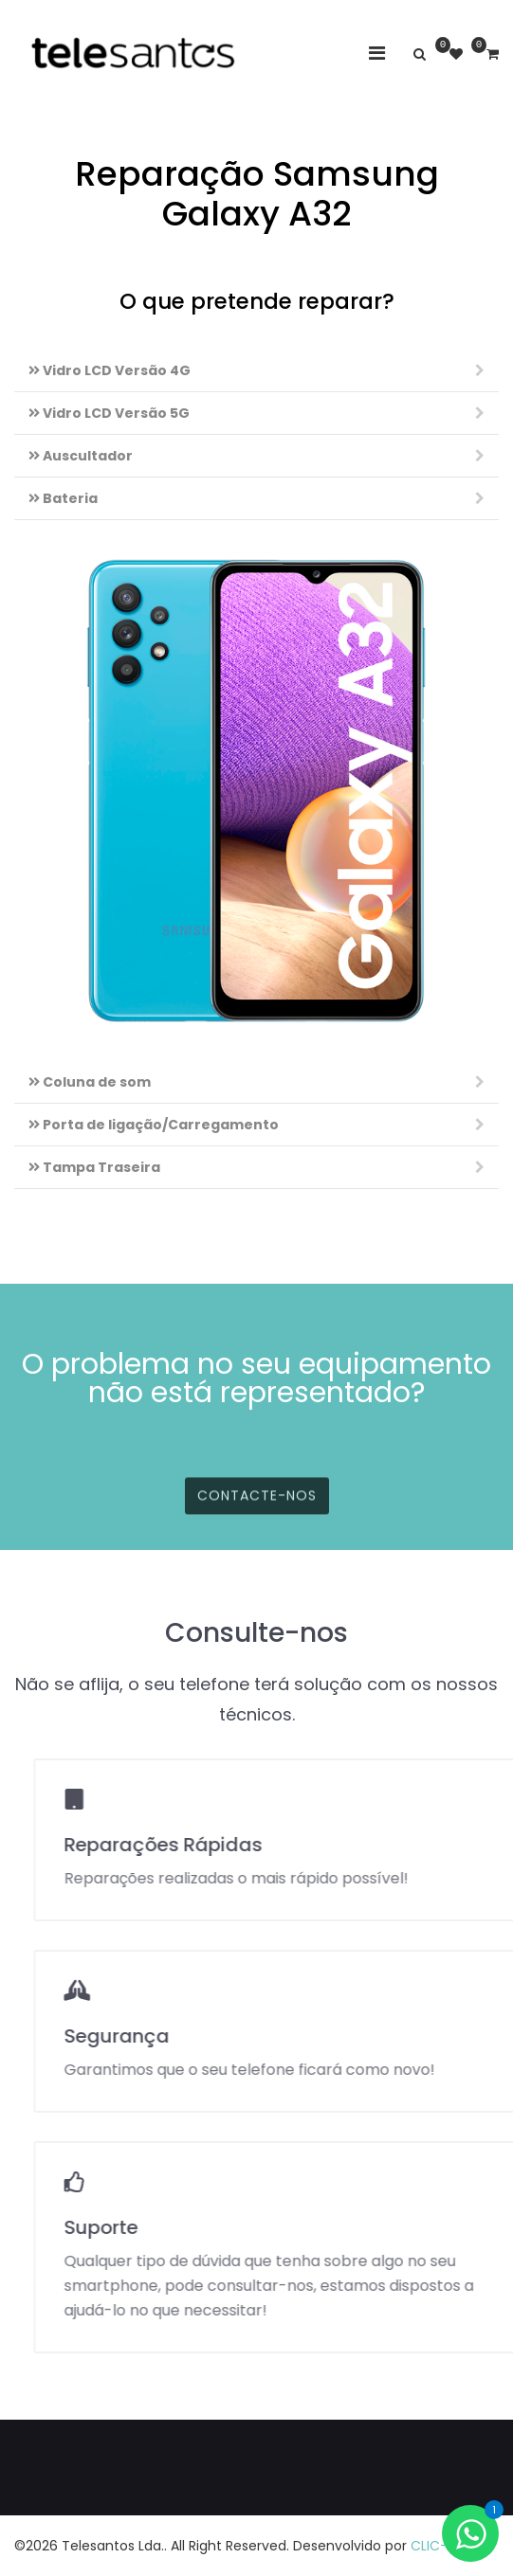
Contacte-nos (257, 1516)
